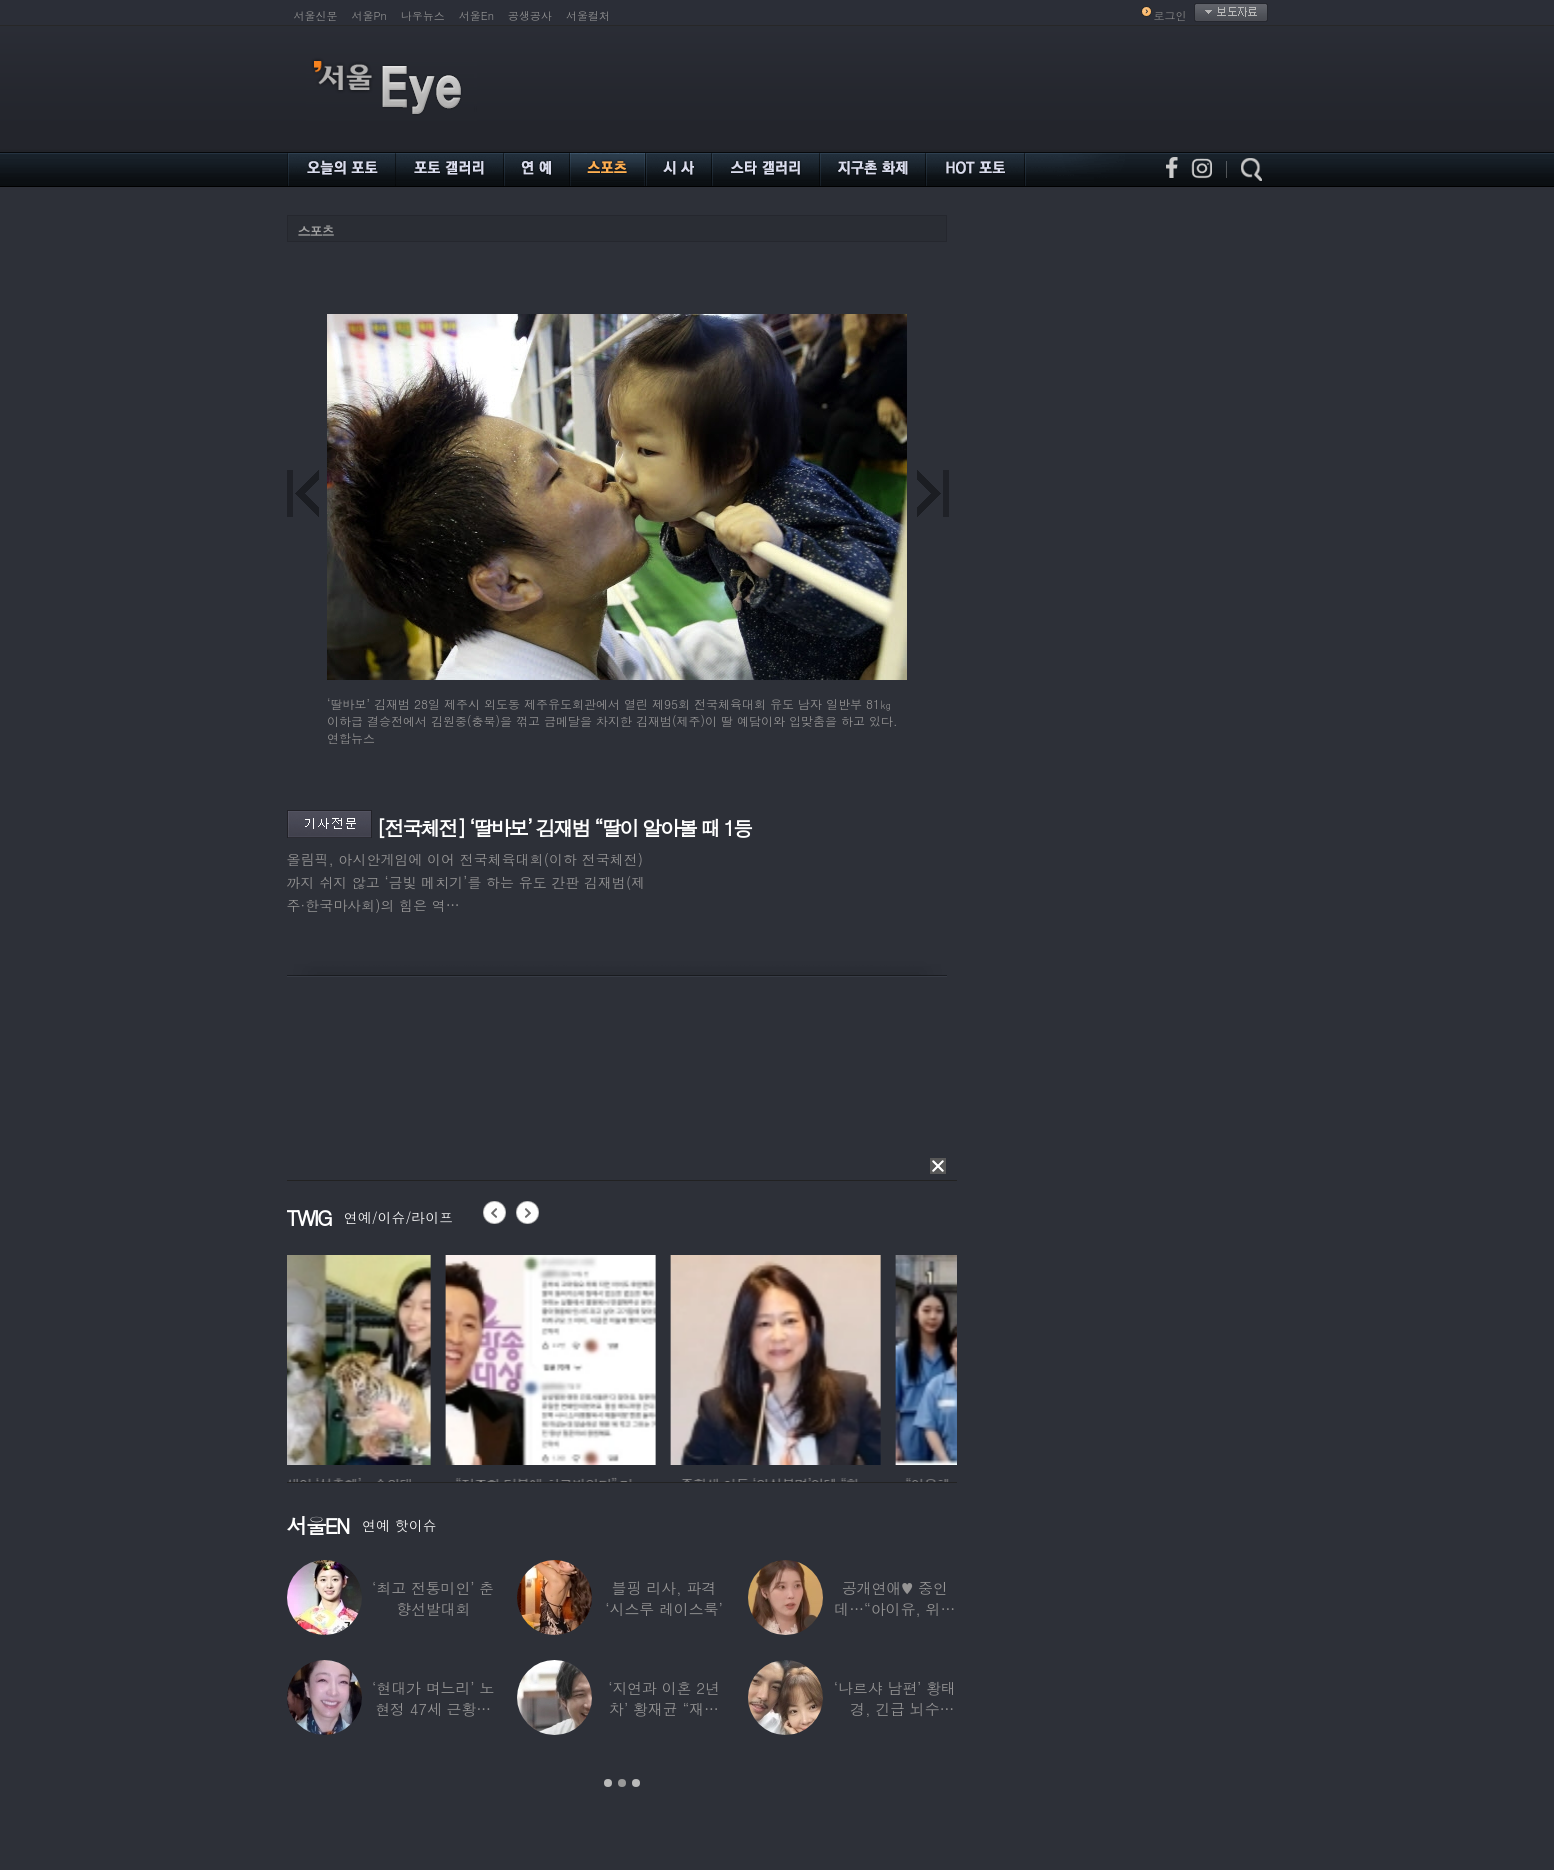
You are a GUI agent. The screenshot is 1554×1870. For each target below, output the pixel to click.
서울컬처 (588, 15)
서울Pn (369, 15)
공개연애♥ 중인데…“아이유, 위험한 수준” (894, 1608)
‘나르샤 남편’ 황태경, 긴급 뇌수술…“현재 (895, 1708)
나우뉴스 (423, 15)
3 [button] (636, 1783)
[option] (392, 1357)
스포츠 (316, 230)
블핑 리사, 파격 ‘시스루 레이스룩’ (663, 1598)
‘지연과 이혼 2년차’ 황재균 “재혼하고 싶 (664, 1708)
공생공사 (530, 15)
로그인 (1170, 15)
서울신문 (316, 15)
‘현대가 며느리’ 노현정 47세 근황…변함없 (433, 1708)
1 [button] (608, 1783)
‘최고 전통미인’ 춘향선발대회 (433, 1598)
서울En (476, 15)
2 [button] (622, 1783)
